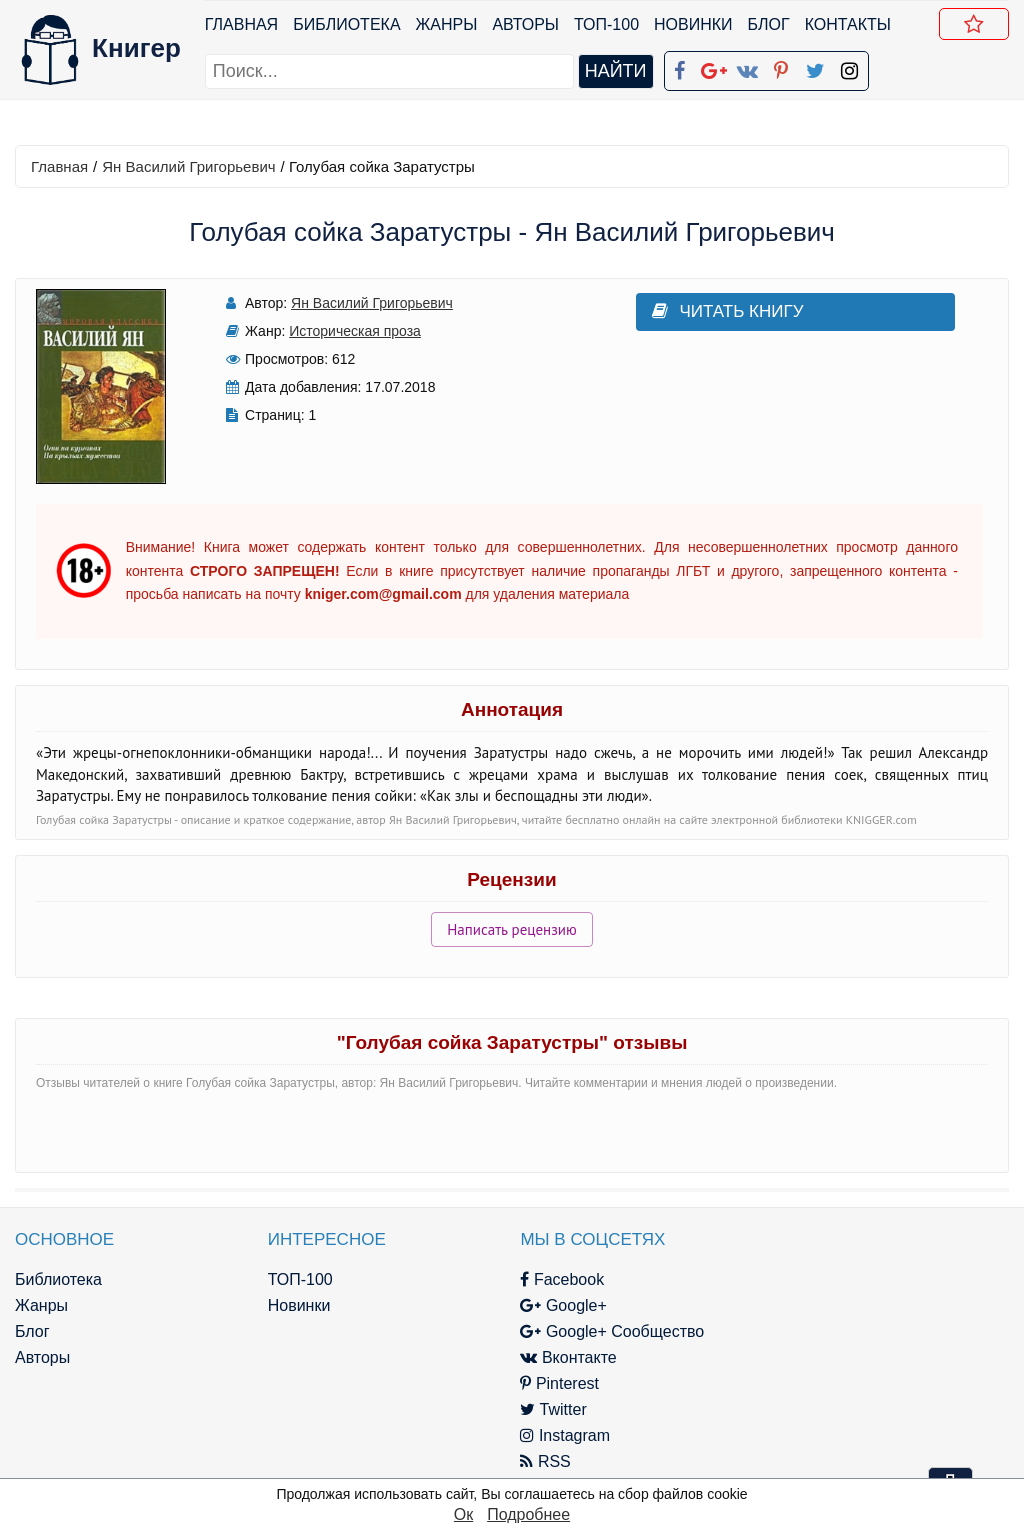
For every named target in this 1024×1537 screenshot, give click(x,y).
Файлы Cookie (794, 1331)
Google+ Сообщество (592, 1331)
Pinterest (539, 1383)
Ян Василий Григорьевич (188, 166)
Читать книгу (704, 311)
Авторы (526, 24)
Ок (463, 1514)
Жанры (447, 24)
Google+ (543, 1305)
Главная (241, 24)
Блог (769, 24)
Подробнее (528, 1514)
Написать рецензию (512, 929)
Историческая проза (344, 331)
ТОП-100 (606, 24)
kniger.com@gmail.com (873, 1279)
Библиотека (346, 24)
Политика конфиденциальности (860, 1305)
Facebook (542, 1279)
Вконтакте (548, 1357)
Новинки (693, 24)
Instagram (545, 1435)
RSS (525, 1461)
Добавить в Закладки (978, 27)
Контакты (848, 24)
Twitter (533, 1409)
